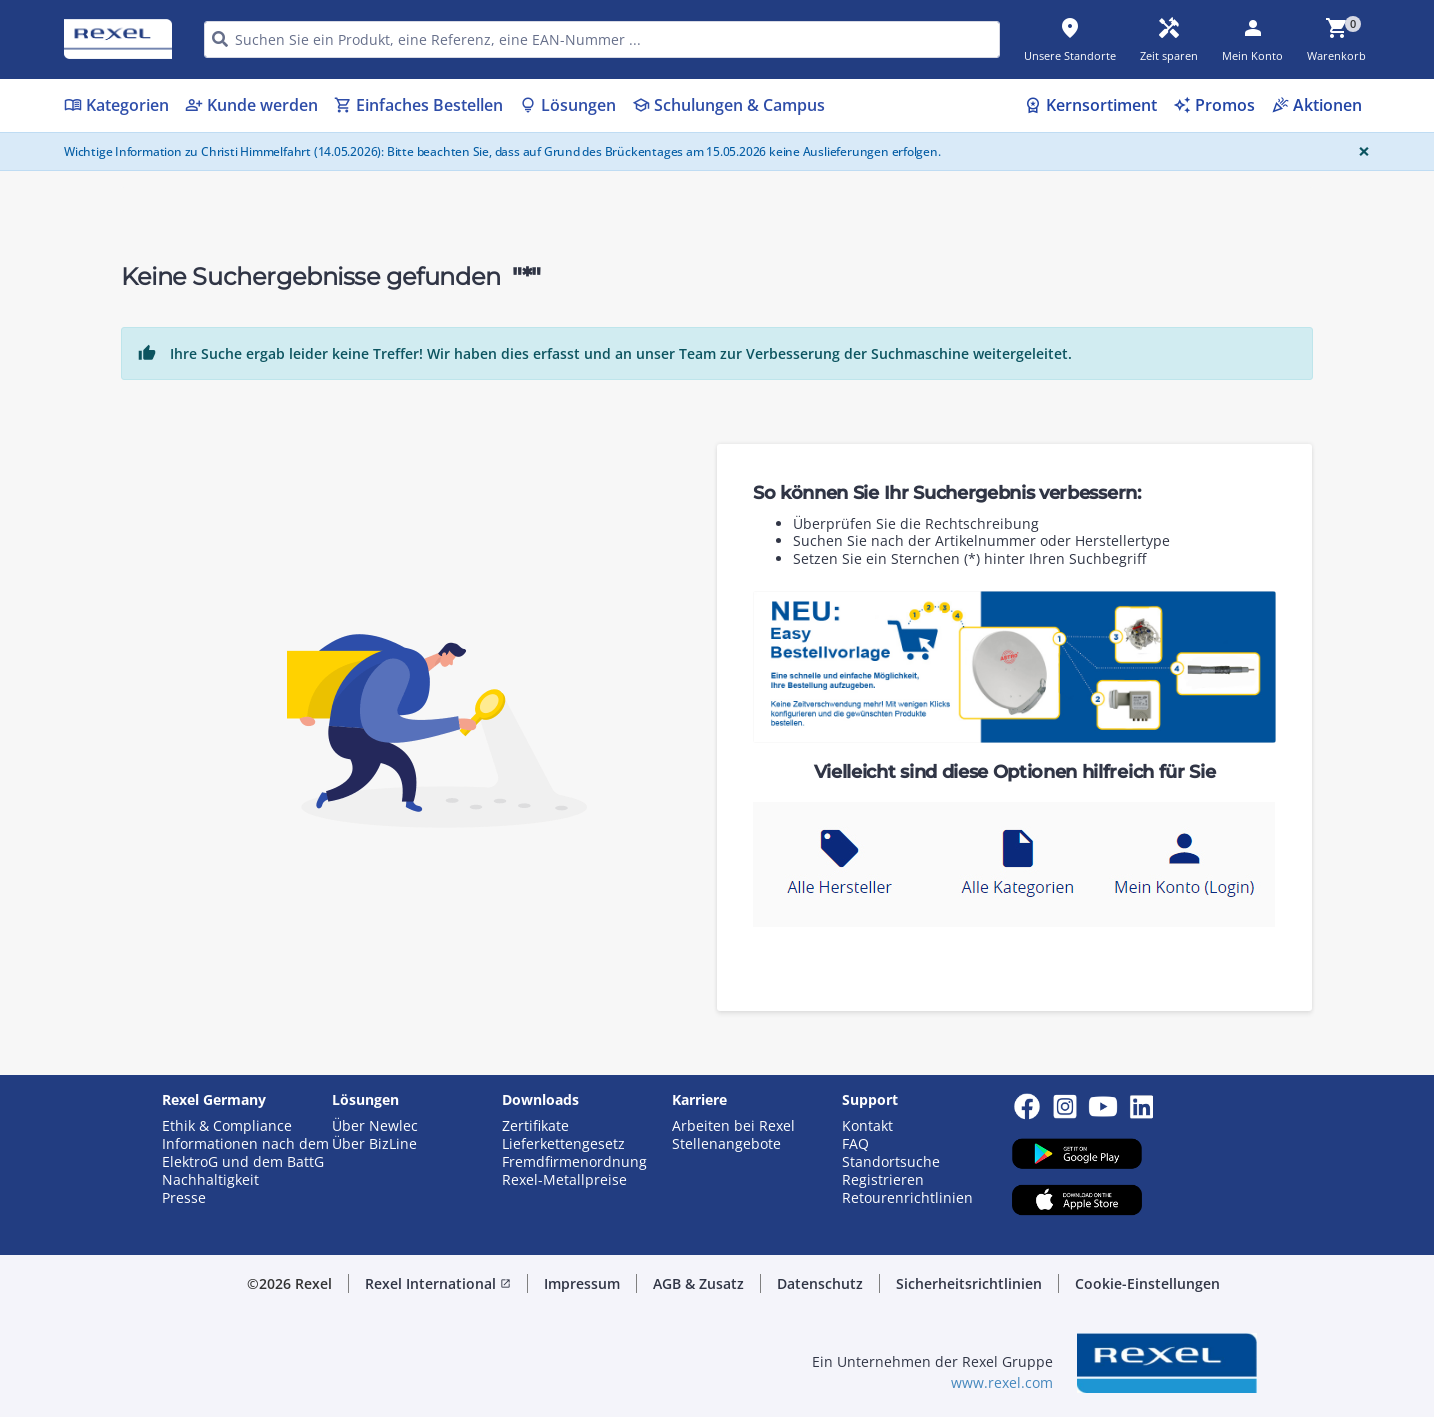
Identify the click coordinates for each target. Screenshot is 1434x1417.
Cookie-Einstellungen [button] (1147, 1283)
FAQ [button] (855, 1144)
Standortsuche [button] (891, 1162)
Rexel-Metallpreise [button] (564, 1180)
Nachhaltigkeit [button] (210, 1180)
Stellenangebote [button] (726, 1144)
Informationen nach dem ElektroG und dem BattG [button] (245, 1153)
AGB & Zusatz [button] (698, 1283)
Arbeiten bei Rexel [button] (733, 1126)
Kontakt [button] (867, 1126)
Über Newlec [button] (375, 1126)
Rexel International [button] (438, 1283)
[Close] (1360, 151)
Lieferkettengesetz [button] (563, 1144)
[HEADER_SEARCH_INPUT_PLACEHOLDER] (602, 39)
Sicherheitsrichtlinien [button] (969, 1283)
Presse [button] (184, 1198)
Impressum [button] (582, 1283)
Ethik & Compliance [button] (227, 1126)
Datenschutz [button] (820, 1283)
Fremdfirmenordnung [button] (574, 1162)
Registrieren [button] (883, 1180)
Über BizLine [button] (374, 1144)
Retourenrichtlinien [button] (907, 1198)
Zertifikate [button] (535, 1126)
